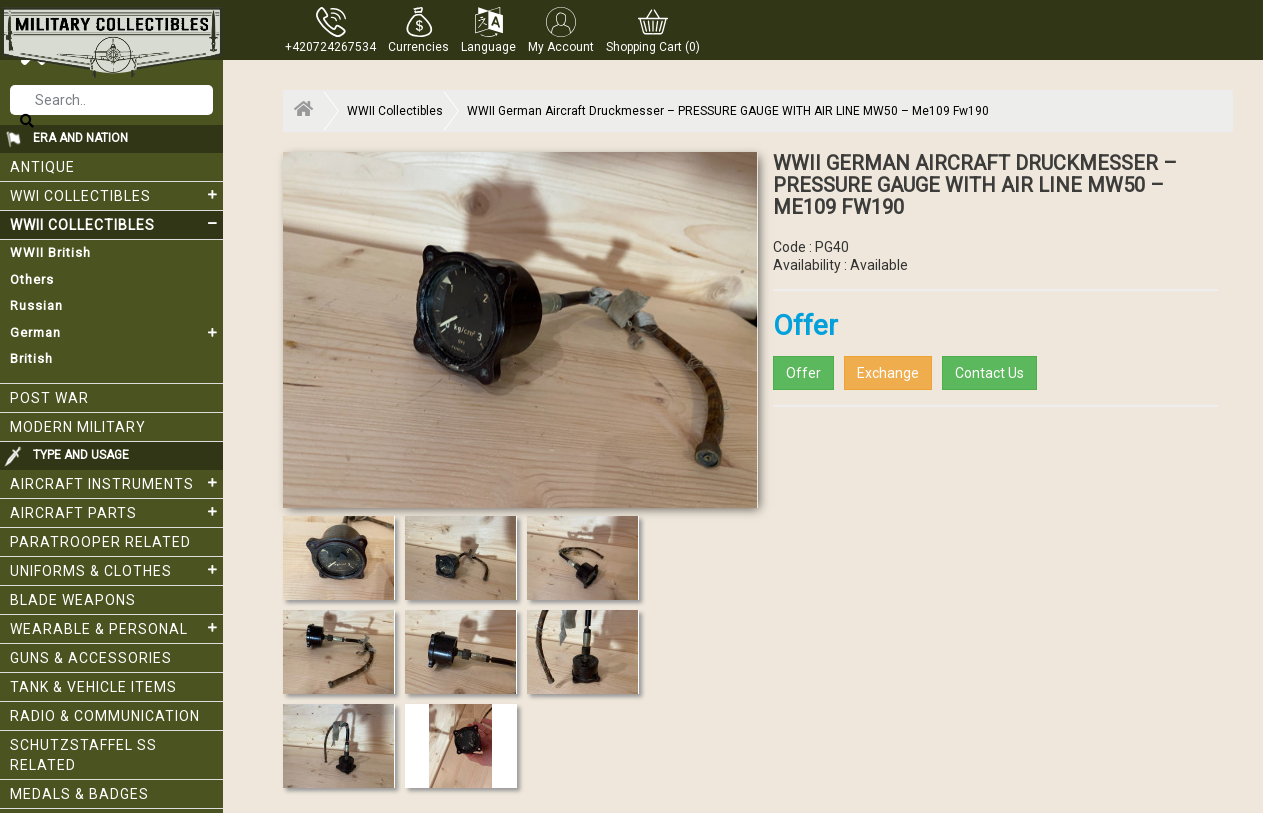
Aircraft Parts (116, 512)
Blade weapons (73, 600)
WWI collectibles (116, 195)
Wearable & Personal (116, 628)
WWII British (50, 252)
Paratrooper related (100, 542)
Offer (803, 373)
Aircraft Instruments (116, 483)
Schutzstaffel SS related (83, 755)
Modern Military (78, 427)
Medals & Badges (79, 794)
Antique (42, 167)
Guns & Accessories (91, 658)
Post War (49, 398)
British (31, 358)
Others (32, 279)
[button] (418, 30)
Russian (36, 305)
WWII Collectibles (116, 224)
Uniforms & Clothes (116, 570)
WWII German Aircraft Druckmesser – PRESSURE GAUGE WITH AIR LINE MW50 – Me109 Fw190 (728, 111)
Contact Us (989, 373)
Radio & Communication (105, 716)
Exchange (888, 373)
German (116, 333)
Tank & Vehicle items (93, 687)
